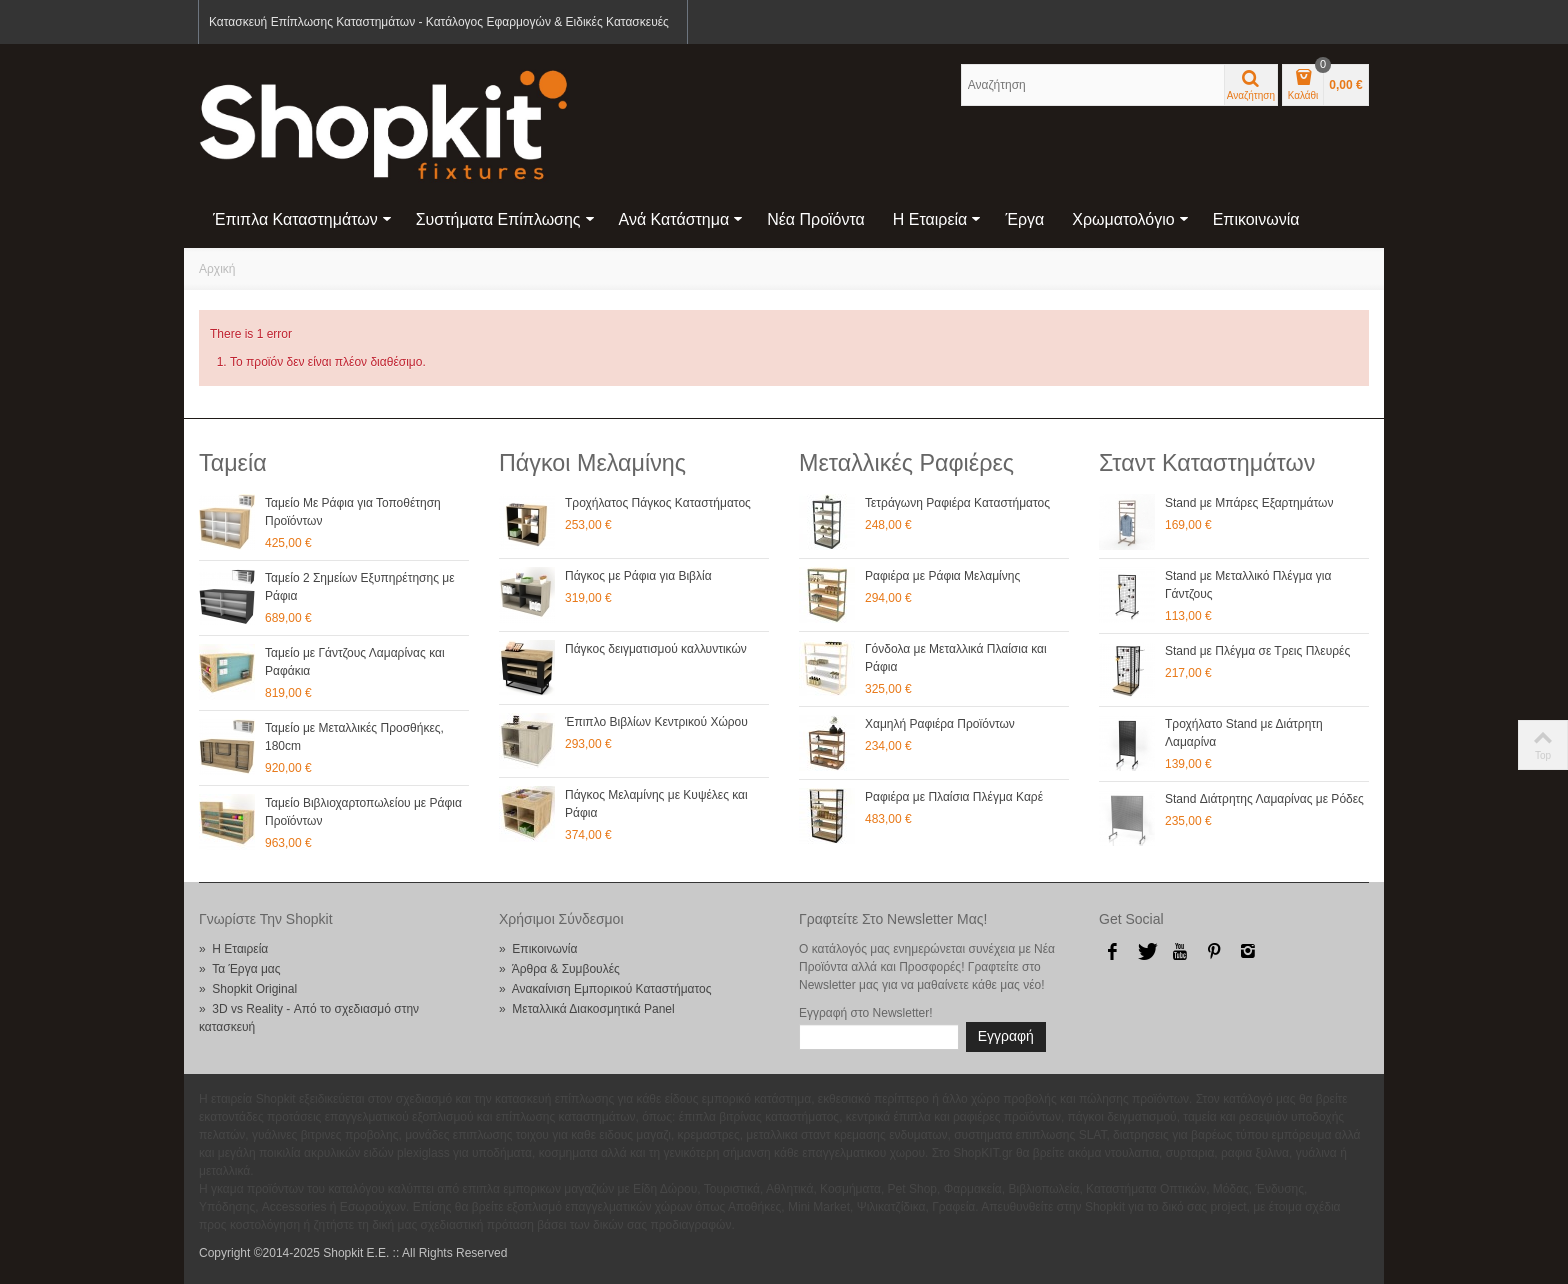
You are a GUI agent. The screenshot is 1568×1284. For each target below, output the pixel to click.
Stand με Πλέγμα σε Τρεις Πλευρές (1257, 651)
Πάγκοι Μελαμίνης (592, 463)
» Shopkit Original (248, 989)
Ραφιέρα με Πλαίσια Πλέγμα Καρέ (954, 797)
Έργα (1024, 219)
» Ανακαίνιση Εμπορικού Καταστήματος (605, 989)
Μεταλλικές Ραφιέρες (906, 463)
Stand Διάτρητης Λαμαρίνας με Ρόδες (1264, 799)
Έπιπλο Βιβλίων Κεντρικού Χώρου (656, 722)
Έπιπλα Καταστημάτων (302, 219)
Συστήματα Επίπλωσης (505, 219)
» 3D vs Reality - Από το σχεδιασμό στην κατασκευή (309, 1018)
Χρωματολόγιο (1130, 219)
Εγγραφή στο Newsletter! (866, 1013)
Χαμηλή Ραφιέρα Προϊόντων (940, 724)
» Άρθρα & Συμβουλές (559, 969)
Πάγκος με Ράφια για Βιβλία (638, 576)
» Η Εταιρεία (233, 949)
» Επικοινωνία (538, 949)
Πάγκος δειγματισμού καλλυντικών (656, 649)
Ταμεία (233, 463)
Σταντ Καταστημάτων (1207, 463)
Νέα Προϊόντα (816, 219)
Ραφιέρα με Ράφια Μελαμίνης (942, 576)
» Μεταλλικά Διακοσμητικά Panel (587, 1009)
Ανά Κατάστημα (681, 219)
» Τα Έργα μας (240, 969)
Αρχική (217, 269)
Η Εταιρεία (937, 219)
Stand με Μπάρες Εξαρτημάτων (1249, 503)
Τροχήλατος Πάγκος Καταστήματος (658, 503)
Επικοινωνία (1256, 219)
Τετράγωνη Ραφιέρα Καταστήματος (957, 503)
